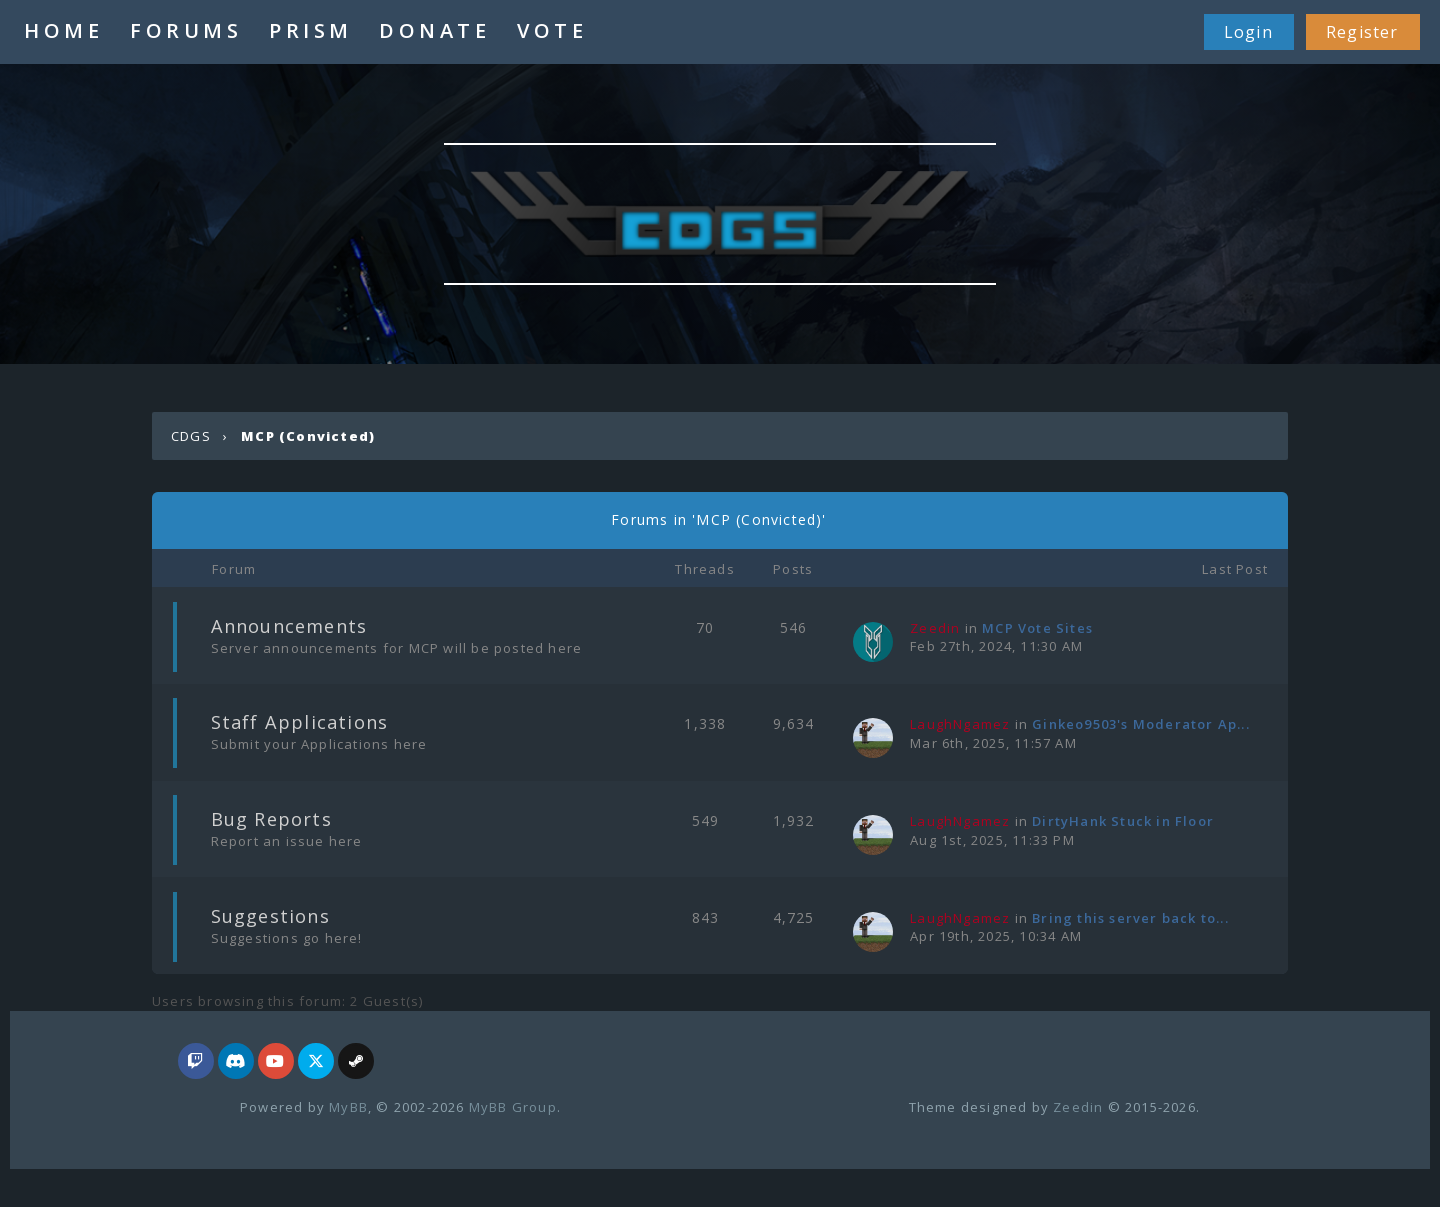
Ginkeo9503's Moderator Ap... (1141, 724)
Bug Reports (271, 819)
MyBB (348, 1107)
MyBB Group (513, 1107)
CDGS (191, 436)
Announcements (289, 626)
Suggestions (270, 916)
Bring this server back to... (1130, 918)
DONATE (434, 30)
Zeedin (1078, 1107)
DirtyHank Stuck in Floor (1123, 821)
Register (1362, 32)
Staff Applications (300, 722)
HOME (63, 30)
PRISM (311, 30)
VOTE (552, 30)
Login (1248, 32)
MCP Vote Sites (1037, 628)
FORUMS (186, 30)
